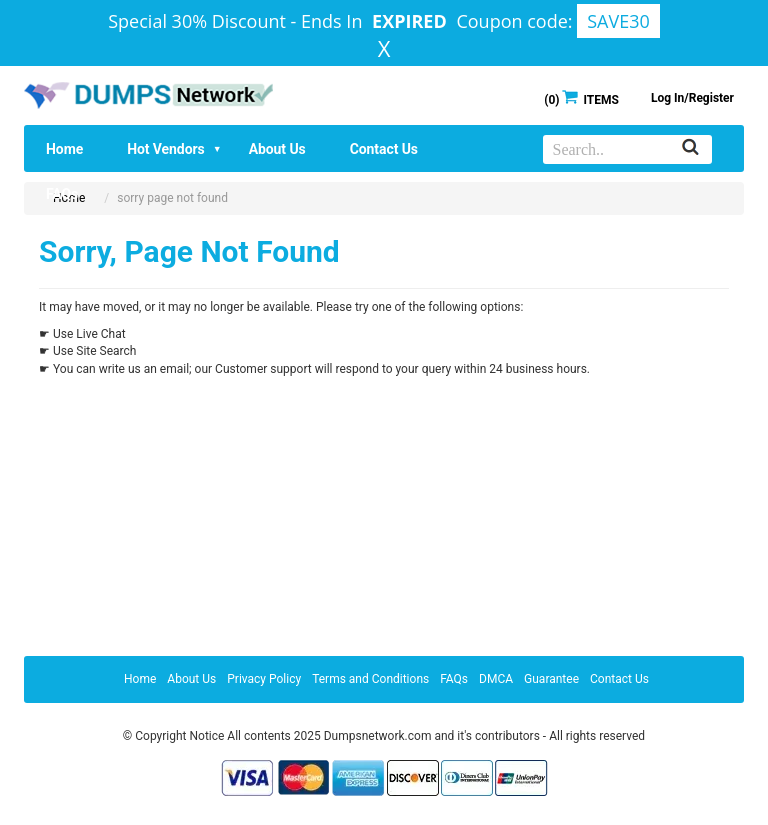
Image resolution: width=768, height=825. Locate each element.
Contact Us (384, 149)
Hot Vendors (174, 149)
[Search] (690, 148)
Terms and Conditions (370, 679)
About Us (277, 149)
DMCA (496, 679)
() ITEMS (581, 98)
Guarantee (551, 679)
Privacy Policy (264, 679)
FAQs (62, 194)
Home (64, 149)
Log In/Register (692, 98)
